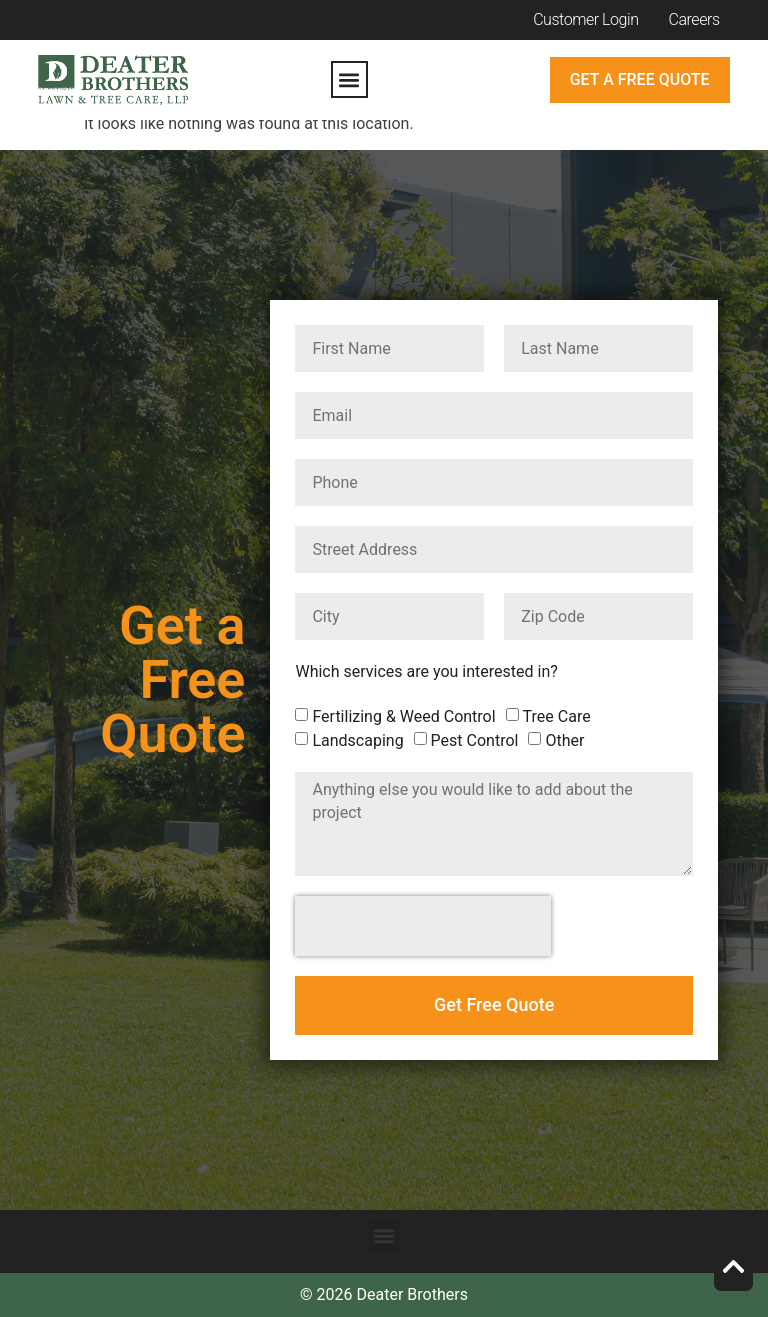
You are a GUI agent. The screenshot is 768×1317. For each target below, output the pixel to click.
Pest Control (475, 740)
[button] (349, 79)
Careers (694, 19)
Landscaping (357, 740)
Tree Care (557, 716)
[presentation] (423, 926)
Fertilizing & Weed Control (403, 716)
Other (564, 740)
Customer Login (585, 19)
